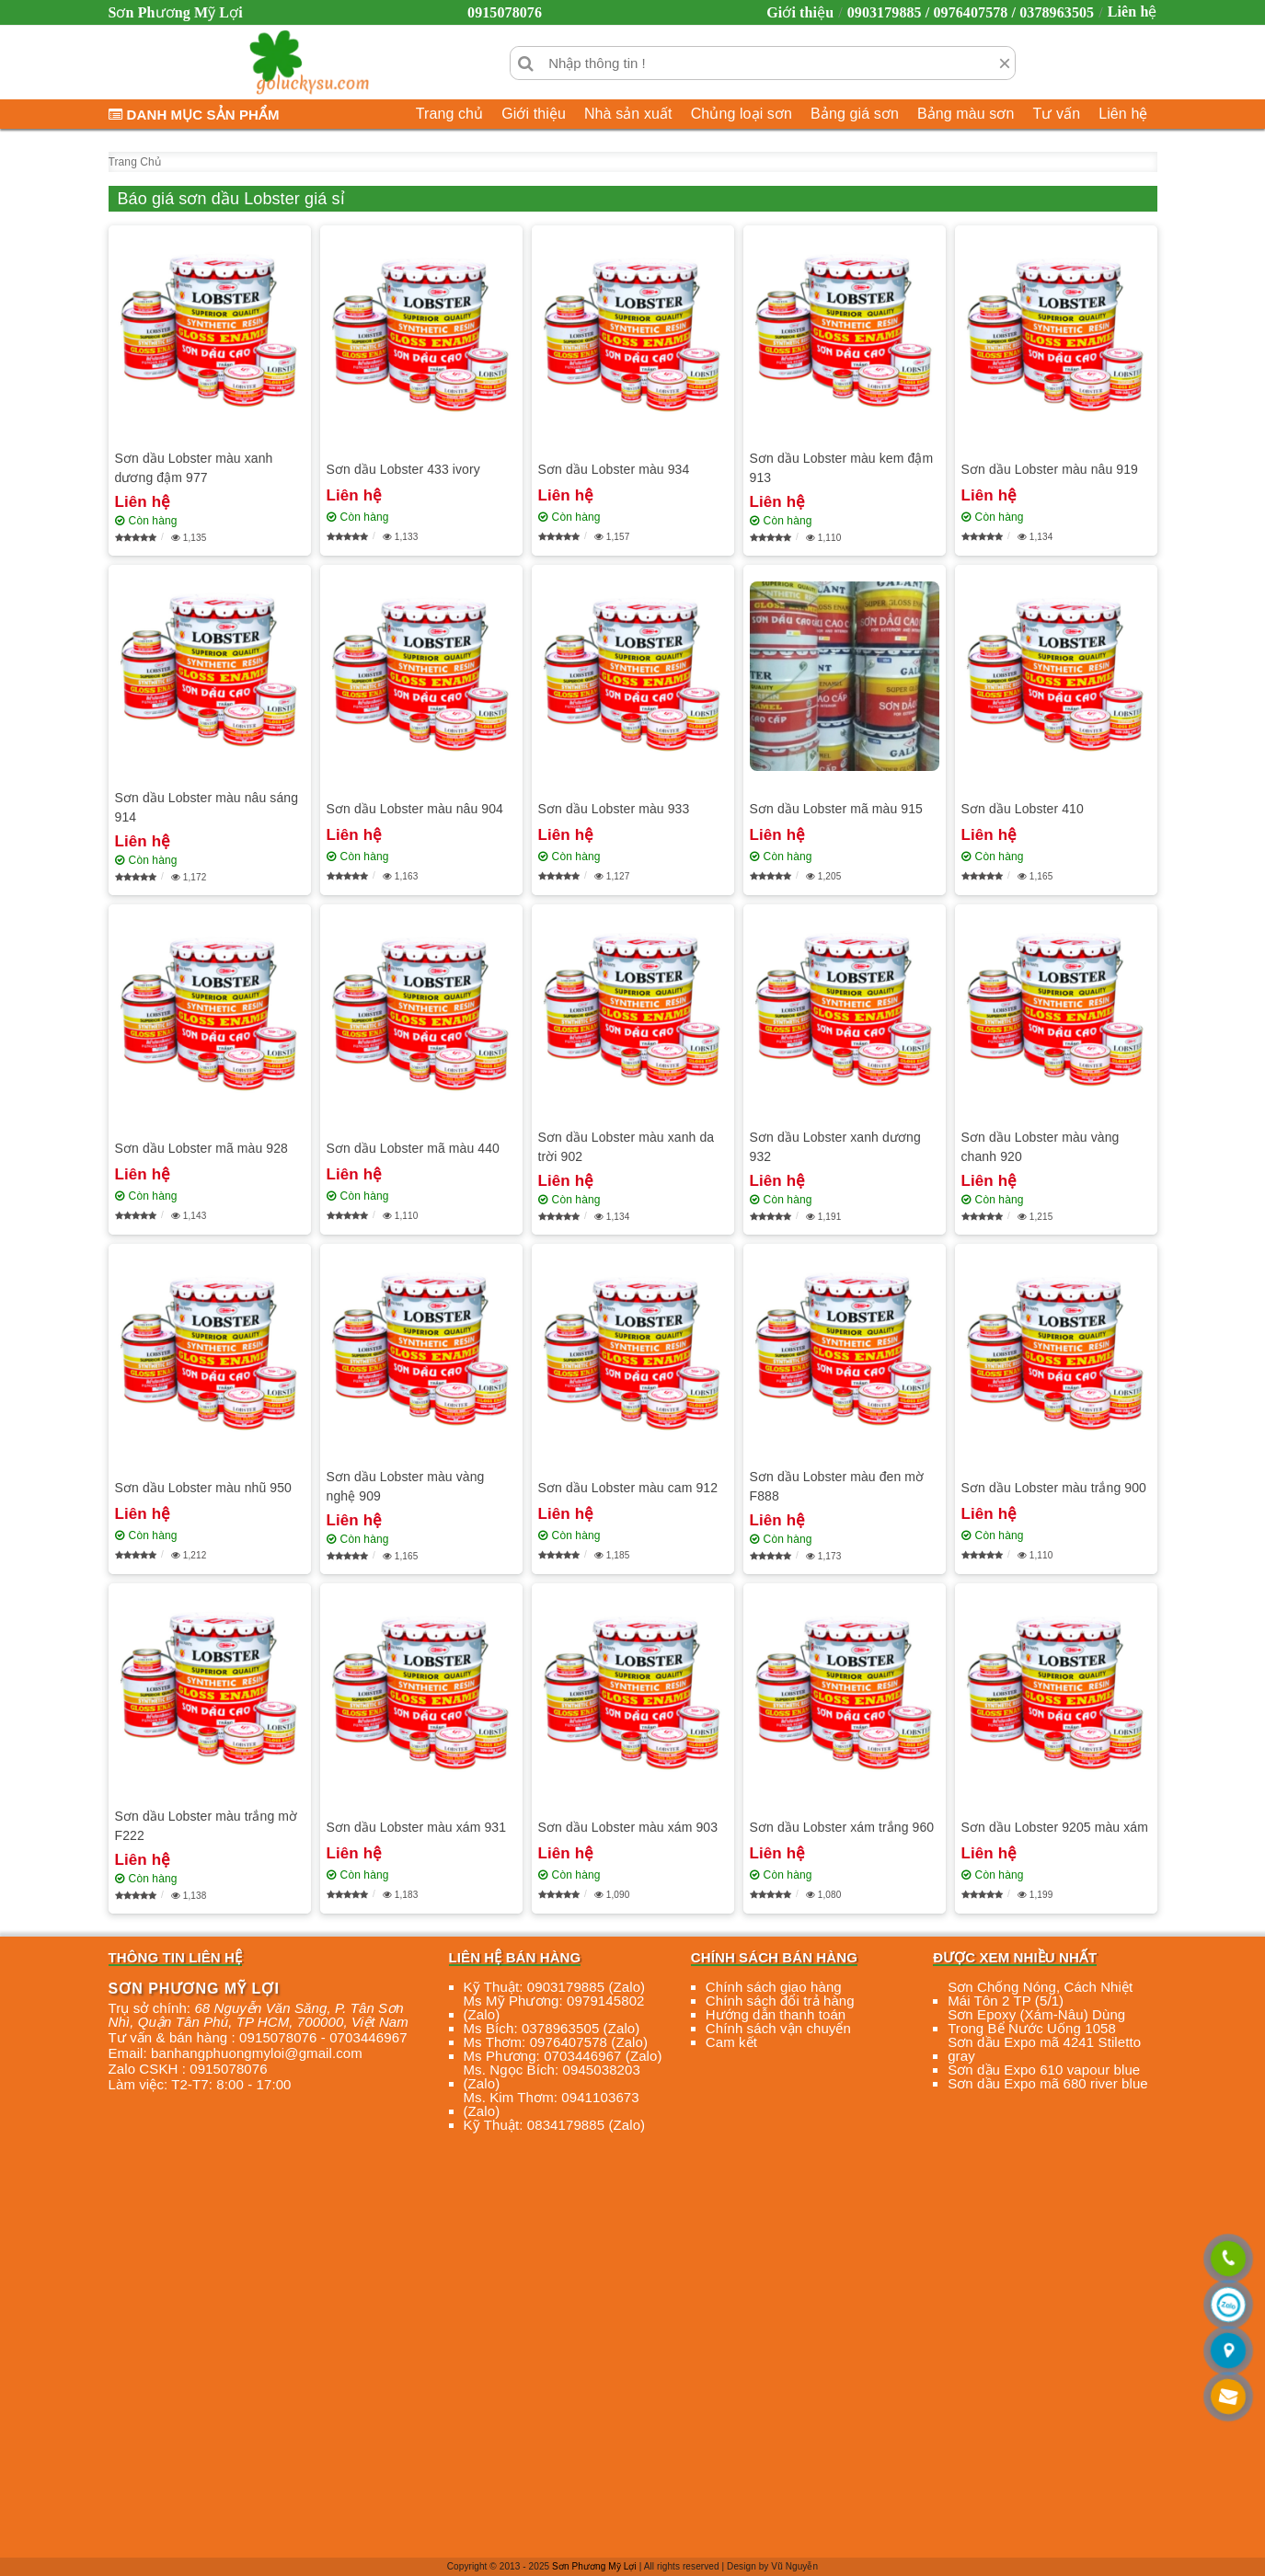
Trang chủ (449, 113)
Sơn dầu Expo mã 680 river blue (1048, 2083)
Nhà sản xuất (628, 113)
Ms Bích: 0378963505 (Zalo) (552, 2028)
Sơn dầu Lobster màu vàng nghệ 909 (406, 1486)
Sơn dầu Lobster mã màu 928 (201, 1148)
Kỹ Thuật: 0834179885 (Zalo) (555, 2125)
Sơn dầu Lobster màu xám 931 (417, 1827)
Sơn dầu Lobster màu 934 (614, 469)
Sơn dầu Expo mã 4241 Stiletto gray (1044, 2049)
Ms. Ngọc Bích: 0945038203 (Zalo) (552, 2076)
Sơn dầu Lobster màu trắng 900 (1053, 1487)
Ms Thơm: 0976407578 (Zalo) (556, 2042)
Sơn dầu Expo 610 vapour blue (1044, 2069)
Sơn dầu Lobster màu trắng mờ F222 (206, 1826)
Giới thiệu (800, 12)
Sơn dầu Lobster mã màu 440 (413, 1148)
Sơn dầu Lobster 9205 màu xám (1054, 1827)
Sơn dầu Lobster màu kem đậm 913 (842, 468)
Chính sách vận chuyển (778, 2028)
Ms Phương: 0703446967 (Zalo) (563, 2056)
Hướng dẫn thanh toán (775, 2014)
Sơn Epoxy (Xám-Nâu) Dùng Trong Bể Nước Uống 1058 (1036, 2021)
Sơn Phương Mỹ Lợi (594, 2566)
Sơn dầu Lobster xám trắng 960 (842, 1827)
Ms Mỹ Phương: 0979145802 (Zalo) (554, 2007)
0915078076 (504, 12)
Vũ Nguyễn (794, 2566)
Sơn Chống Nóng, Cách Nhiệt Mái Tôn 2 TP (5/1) (1040, 1993)
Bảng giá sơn (855, 113)
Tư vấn (1056, 113)
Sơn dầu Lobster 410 (1022, 808)
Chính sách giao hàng (774, 1987)
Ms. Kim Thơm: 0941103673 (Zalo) (551, 2104)
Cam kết (731, 2042)
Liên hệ (1132, 11)
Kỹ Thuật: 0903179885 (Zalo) (555, 1987)
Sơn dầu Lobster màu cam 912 (628, 1487)
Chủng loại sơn (741, 113)
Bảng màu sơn (966, 113)
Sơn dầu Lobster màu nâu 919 (1050, 469)
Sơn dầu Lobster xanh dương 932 (835, 1147)
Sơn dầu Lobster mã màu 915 (836, 808)
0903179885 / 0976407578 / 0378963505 (971, 12)
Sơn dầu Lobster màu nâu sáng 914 (207, 807)
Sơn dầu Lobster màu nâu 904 (415, 808)
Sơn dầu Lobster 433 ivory (403, 469)
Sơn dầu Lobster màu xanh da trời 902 (626, 1147)
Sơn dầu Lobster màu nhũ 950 (204, 1487)
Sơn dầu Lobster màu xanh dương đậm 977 (194, 468)
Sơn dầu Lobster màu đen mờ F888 (837, 1486)
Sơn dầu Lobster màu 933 (614, 808)
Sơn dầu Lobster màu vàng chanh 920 (1040, 1147)
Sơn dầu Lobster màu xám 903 (628, 1827)
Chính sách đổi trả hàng (780, 2000)
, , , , (258, 2015)
